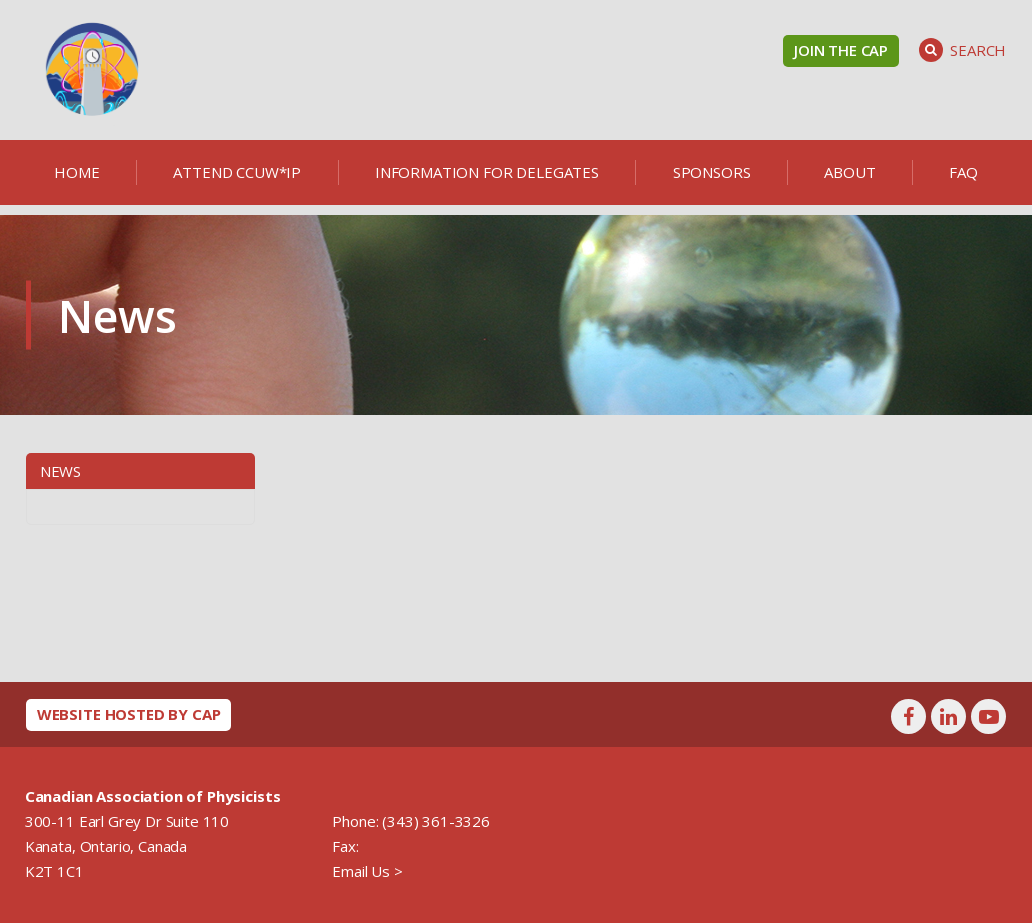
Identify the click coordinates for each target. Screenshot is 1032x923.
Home (76, 172)
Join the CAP (841, 50)
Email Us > (367, 871)
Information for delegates (487, 172)
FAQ (963, 172)
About (849, 172)
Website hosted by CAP (129, 714)
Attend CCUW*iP (237, 172)
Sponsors (712, 172)
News (60, 471)
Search (962, 50)
